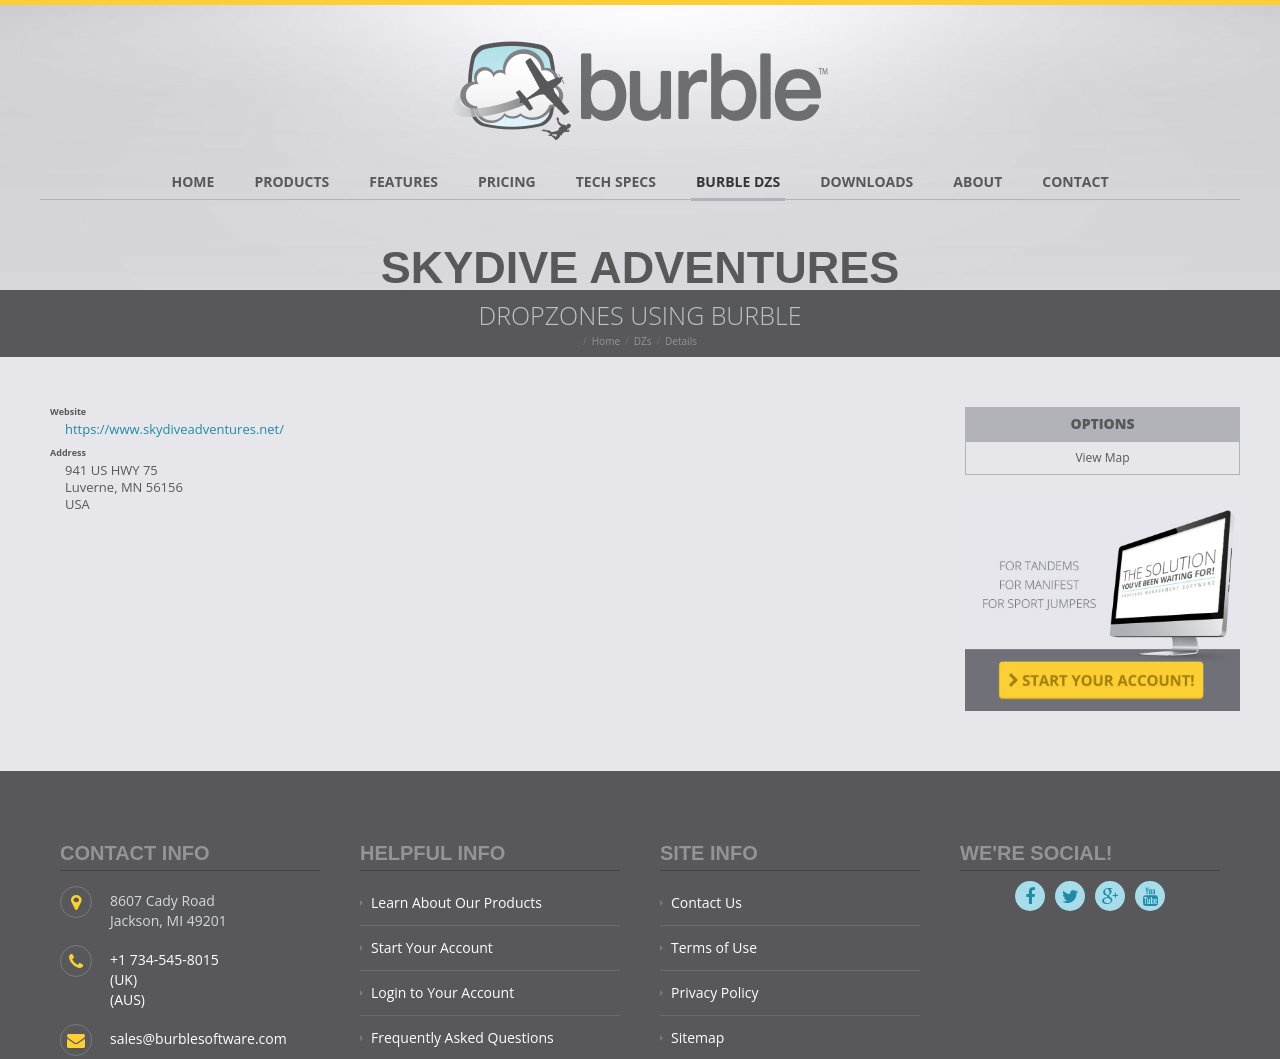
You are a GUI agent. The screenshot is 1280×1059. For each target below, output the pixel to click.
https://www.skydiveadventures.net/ (174, 429)
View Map (1102, 457)
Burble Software (640, 85)
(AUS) (127, 999)
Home (606, 341)
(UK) (123, 979)
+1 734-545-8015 (164, 959)
